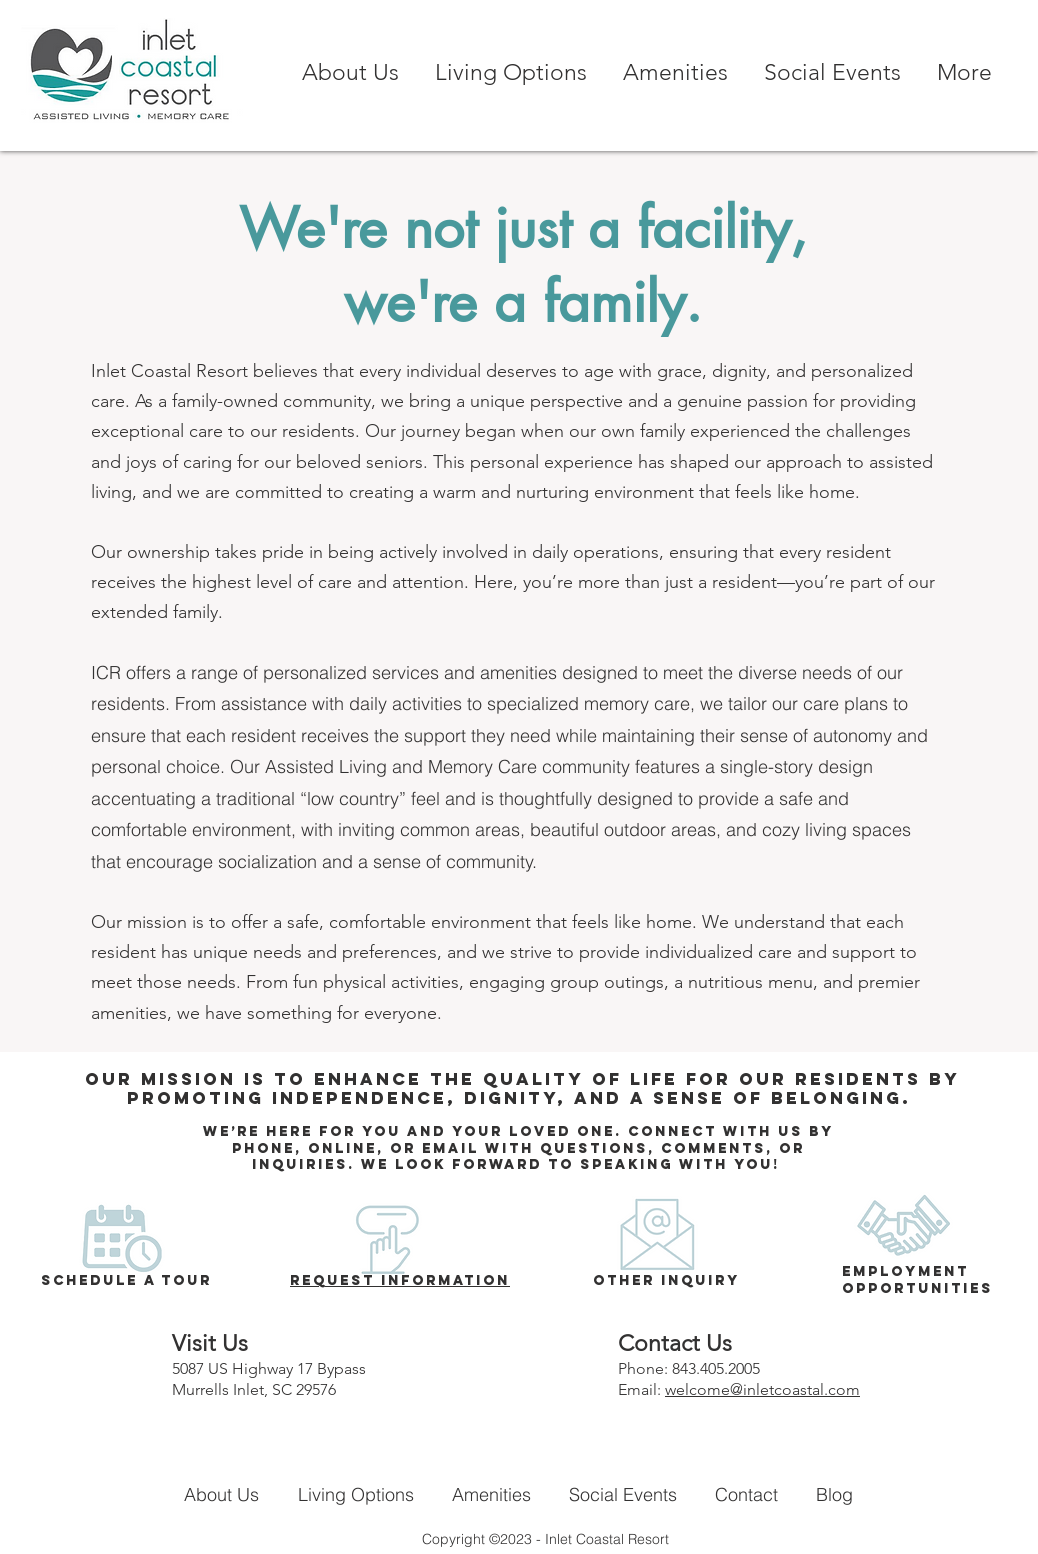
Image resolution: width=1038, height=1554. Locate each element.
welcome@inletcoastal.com (762, 1389)
